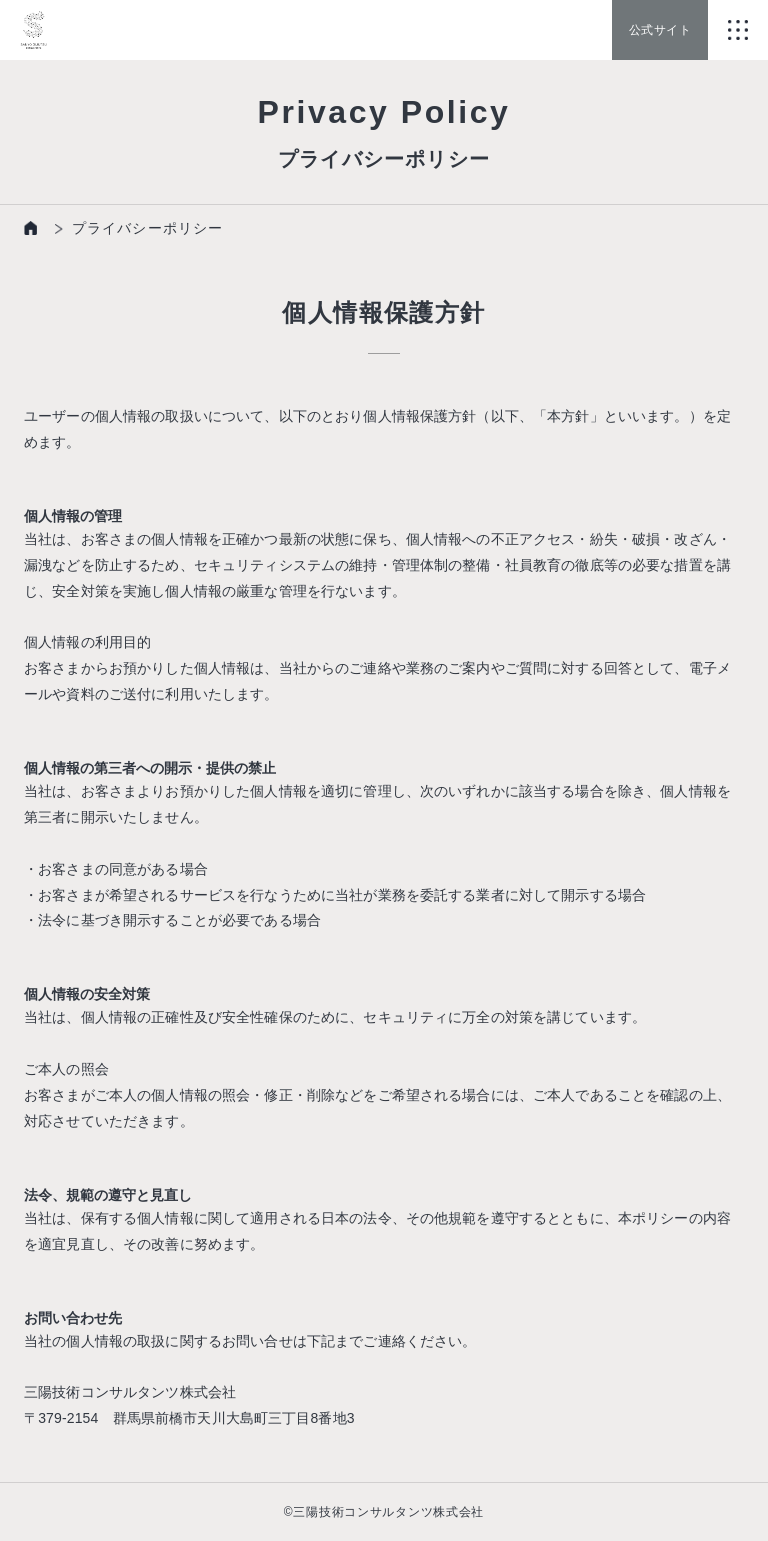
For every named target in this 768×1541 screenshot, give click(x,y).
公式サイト (660, 30)
